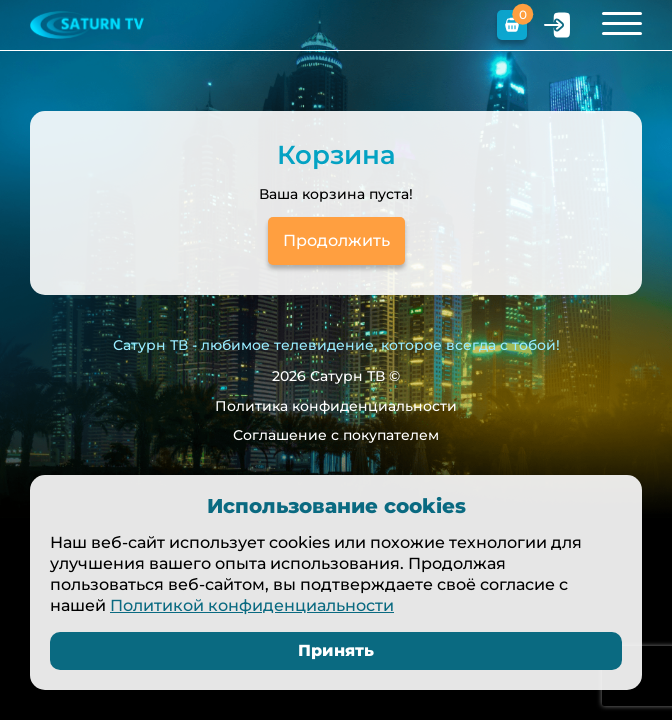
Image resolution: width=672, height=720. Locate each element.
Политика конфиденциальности (336, 406)
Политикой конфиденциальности (252, 605)
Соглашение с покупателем (336, 435)
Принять (336, 650)
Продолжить (336, 240)
